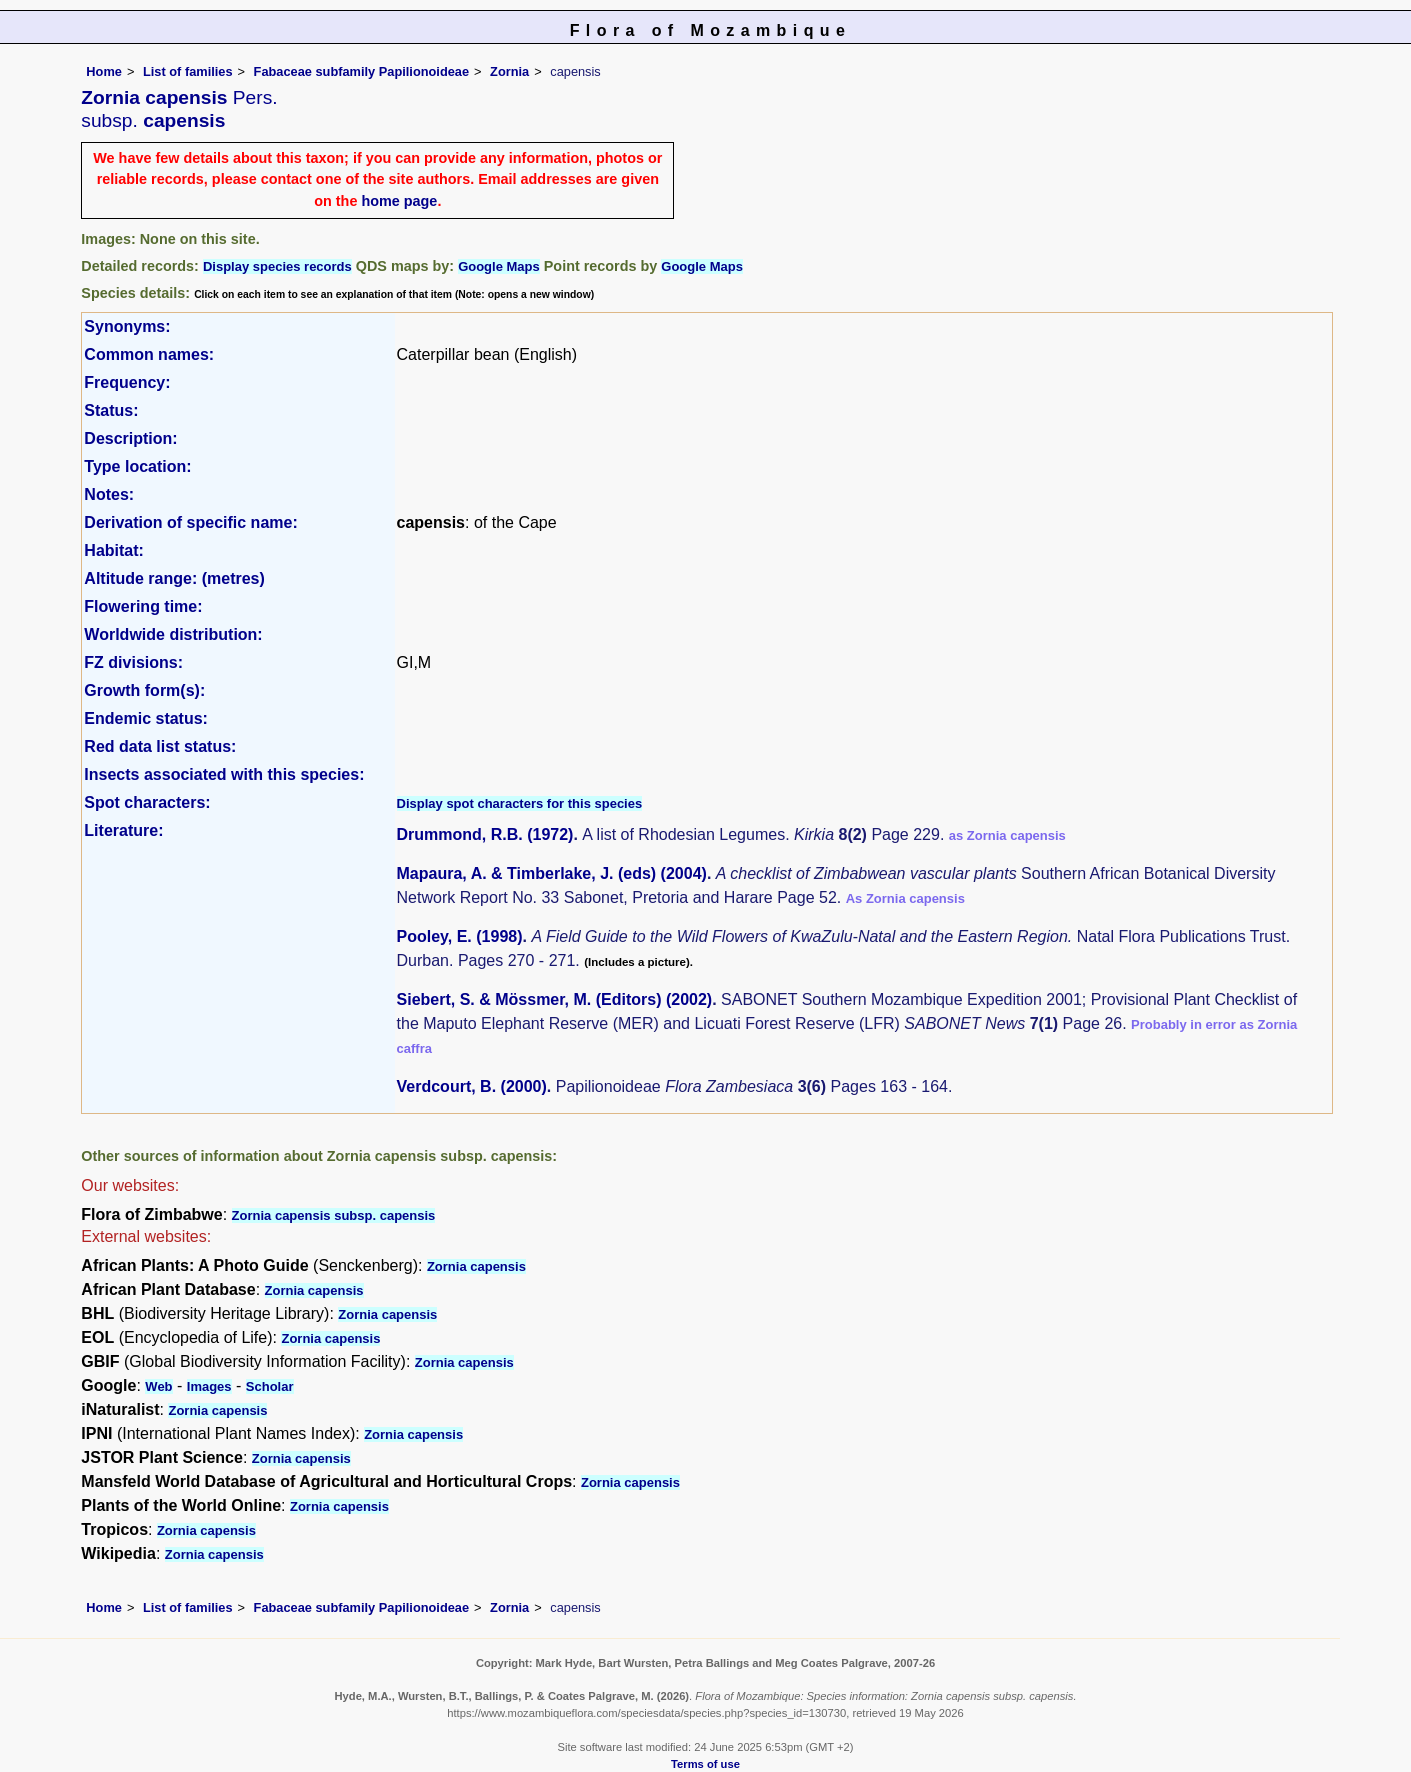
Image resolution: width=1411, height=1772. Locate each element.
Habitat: (114, 550)
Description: (130, 438)
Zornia (509, 71)
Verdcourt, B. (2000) (472, 1086)
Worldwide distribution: (173, 634)
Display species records (277, 266)
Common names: (149, 354)
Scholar (270, 1386)
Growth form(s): (144, 690)
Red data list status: (160, 746)
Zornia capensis (476, 1266)
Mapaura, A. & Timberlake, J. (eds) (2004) (552, 873)
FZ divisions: (133, 662)
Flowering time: (143, 606)
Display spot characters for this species (520, 803)
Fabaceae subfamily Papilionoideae (362, 71)
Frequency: (127, 382)
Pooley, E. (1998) (460, 936)
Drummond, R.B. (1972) (485, 834)
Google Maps (499, 266)
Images (209, 1386)
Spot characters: (147, 802)
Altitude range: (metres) (174, 578)
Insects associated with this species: (224, 774)
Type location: (137, 466)
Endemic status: (146, 718)
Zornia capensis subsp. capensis (334, 1215)
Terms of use (705, 1764)
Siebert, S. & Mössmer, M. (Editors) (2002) (555, 999)
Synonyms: (127, 326)
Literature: (123, 830)
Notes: (109, 494)
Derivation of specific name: (190, 522)
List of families (188, 71)
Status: (111, 410)
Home (104, 71)
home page (399, 201)
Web (158, 1386)
